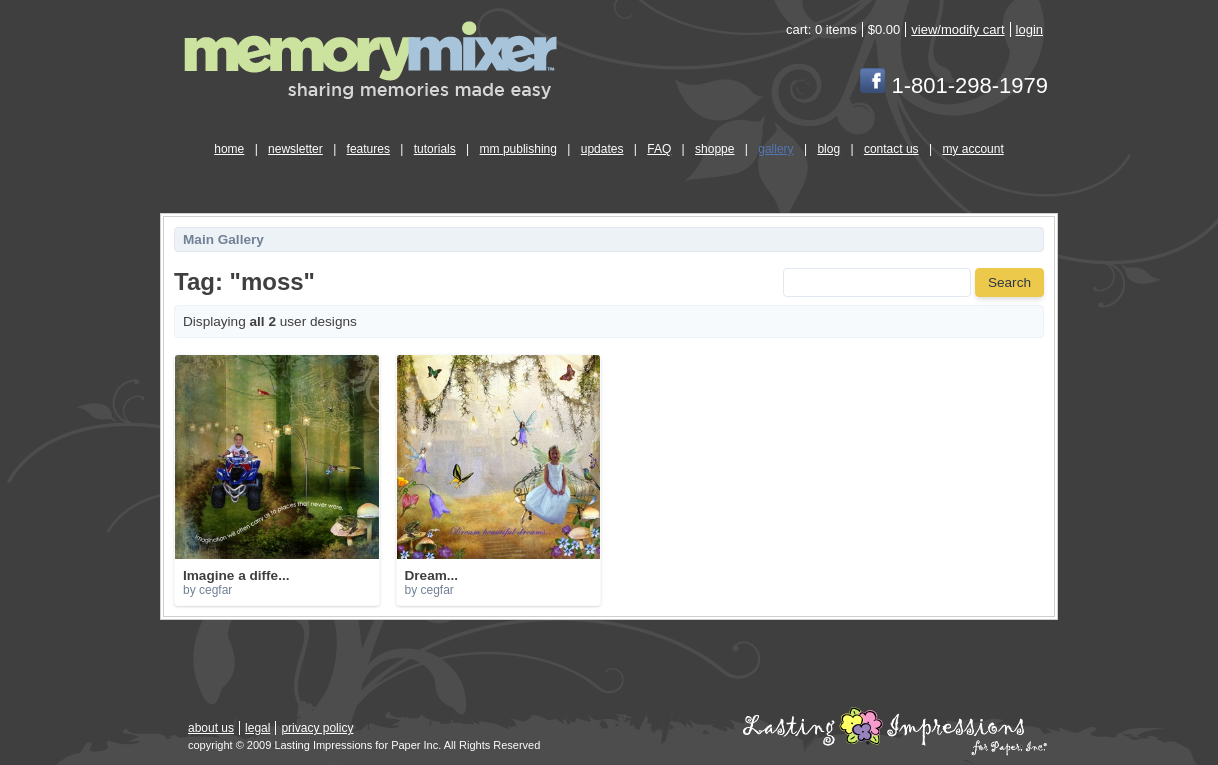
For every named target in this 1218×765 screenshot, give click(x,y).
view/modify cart (957, 29)
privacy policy (317, 728)
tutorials (435, 149)
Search (1009, 282)
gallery (775, 149)
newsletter (295, 149)
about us (211, 728)
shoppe (714, 149)
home (229, 149)
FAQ (659, 149)
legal (257, 728)
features (368, 149)
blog (828, 149)
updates (602, 149)
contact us (891, 149)
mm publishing (518, 149)
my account (972, 149)
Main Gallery (223, 239)
